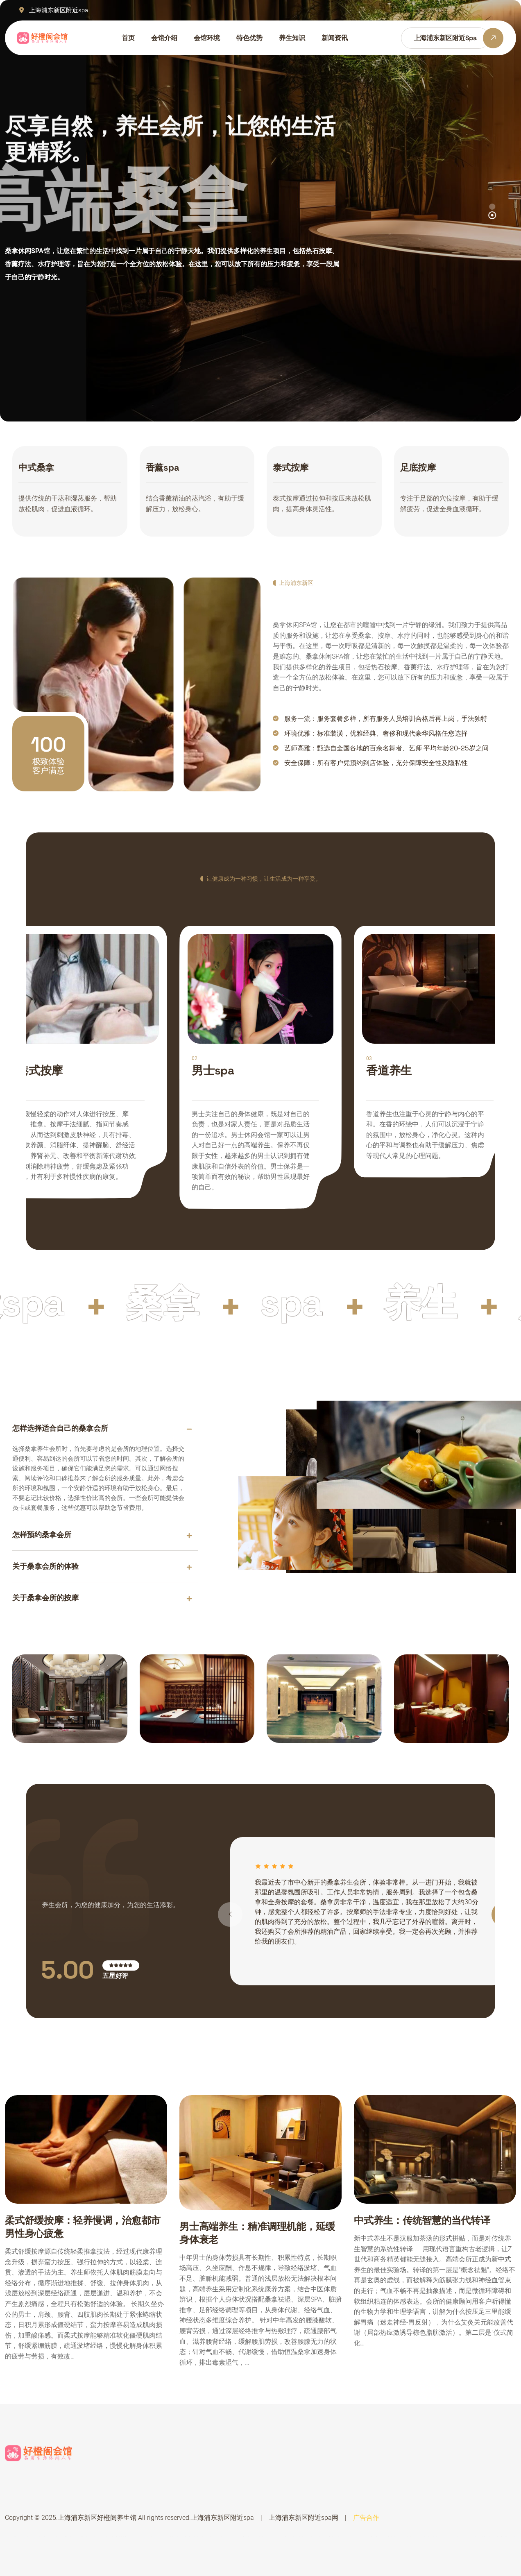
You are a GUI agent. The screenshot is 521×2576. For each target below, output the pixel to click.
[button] (492, 215)
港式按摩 (40, 1070)
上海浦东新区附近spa (222, 2518)
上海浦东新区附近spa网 (303, 2518)
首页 (128, 38)
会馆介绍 (164, 38)
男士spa (213, 1070)
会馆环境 (207, 38)
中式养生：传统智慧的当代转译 (422, 2220)
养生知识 (292, 38)
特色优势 (249, 38)
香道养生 (389, 1070)
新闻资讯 (335, 38)
